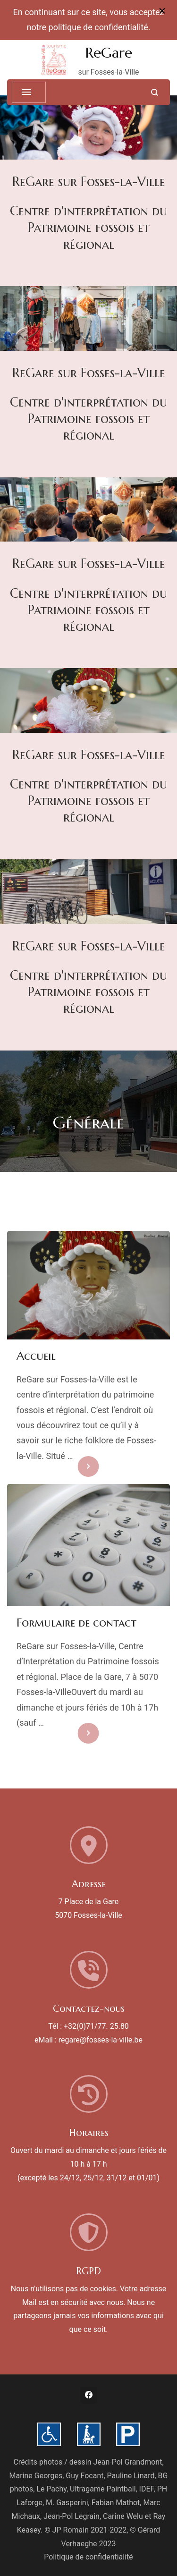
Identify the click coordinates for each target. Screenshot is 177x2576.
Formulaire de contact (76, 1623)
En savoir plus (71, 1466)
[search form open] (154, 92)
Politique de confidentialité (88, 2556)
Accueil (36, 1356)
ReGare (108, 52)
